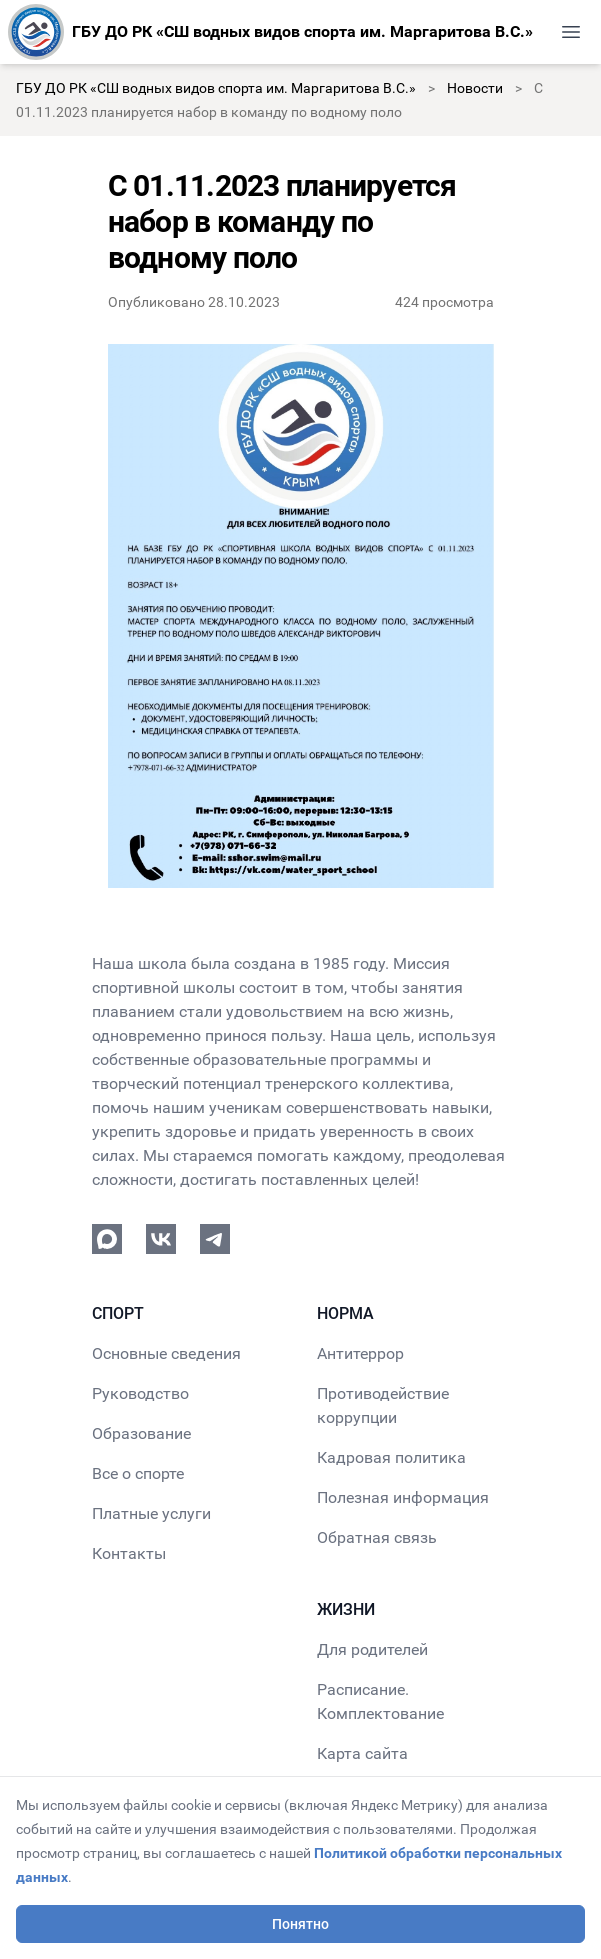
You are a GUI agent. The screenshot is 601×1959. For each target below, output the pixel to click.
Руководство (140, 1393)
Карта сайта (362, 1753)
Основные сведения (166, 1353)
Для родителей (372, 1649)
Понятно (300, 1924)
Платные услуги (151, 1513)
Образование (141, 1433)
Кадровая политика (391, 1457)
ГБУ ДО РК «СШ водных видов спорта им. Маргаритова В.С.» (216, 88)
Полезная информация (403, 1497)
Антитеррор (360, 1353)
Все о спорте (138, 1473)
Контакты (129, 1553)
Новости (475, 88)
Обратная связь (377, 1537)
